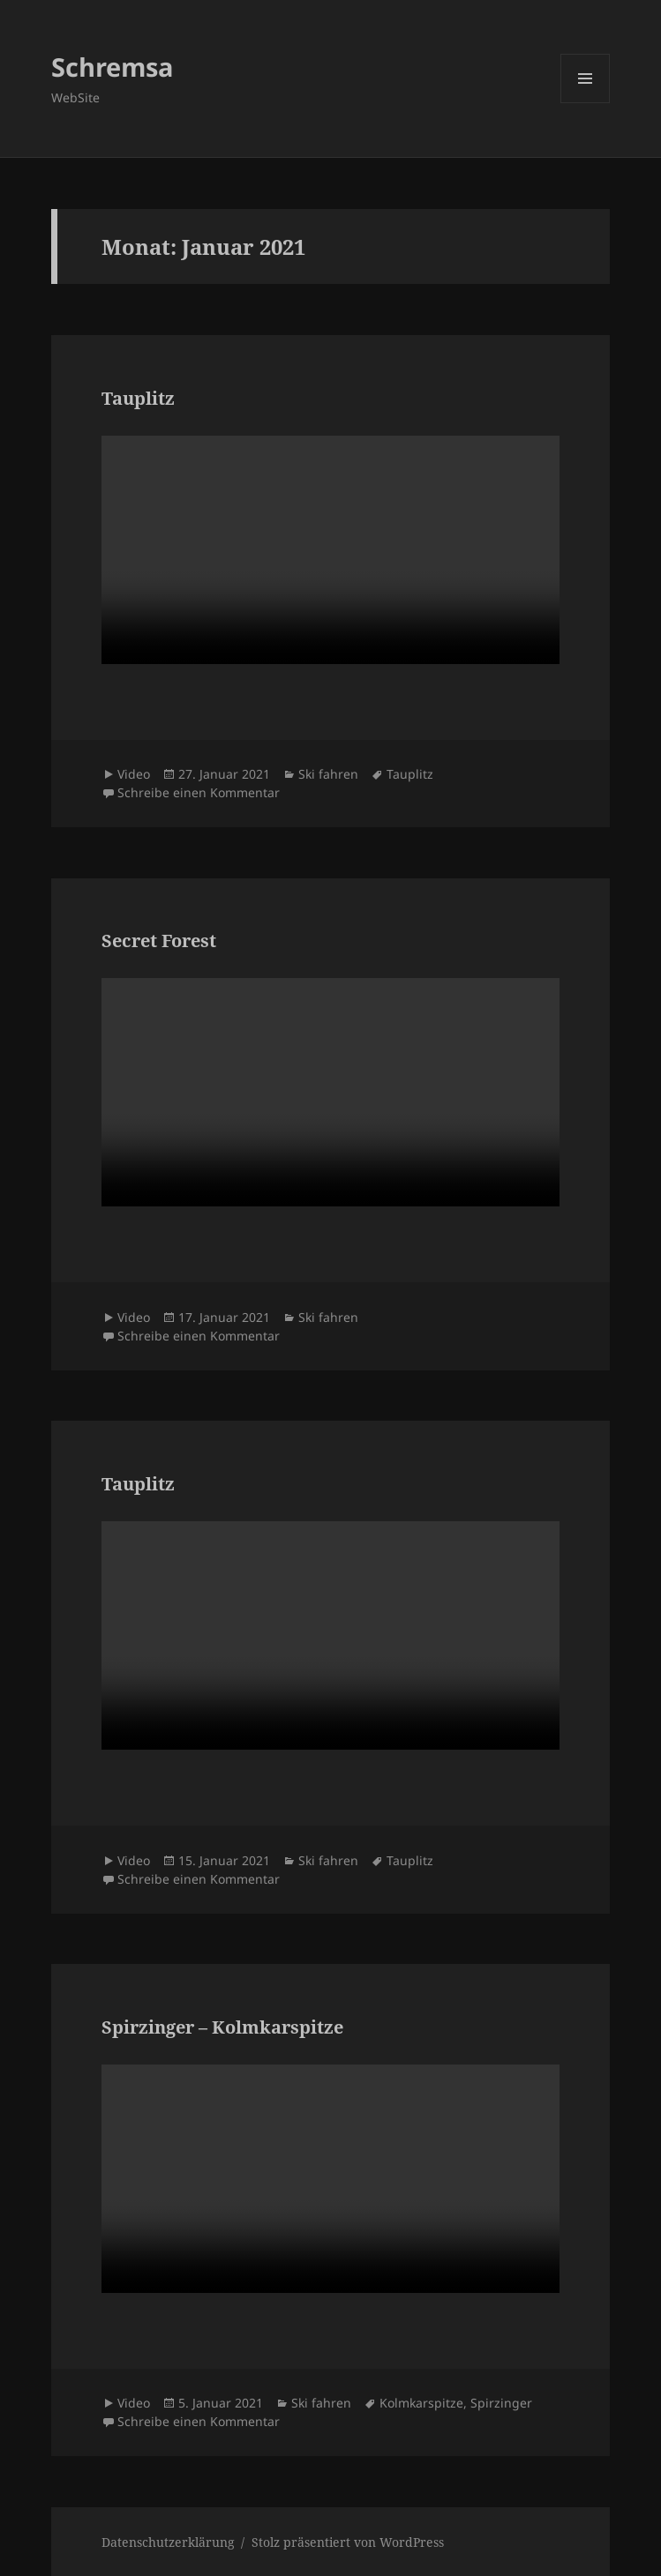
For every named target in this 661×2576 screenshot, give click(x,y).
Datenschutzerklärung (168, 2542)
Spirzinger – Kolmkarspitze (222, 2027)
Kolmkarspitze (421, 2402)
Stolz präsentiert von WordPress (348, 2542)
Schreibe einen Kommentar (198, 792)
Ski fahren (328, 773)
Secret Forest (158, 940)
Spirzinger (501, 2402)
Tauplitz (138, 398)
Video (133, 773)
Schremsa (112, 66)
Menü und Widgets (585, 102)
